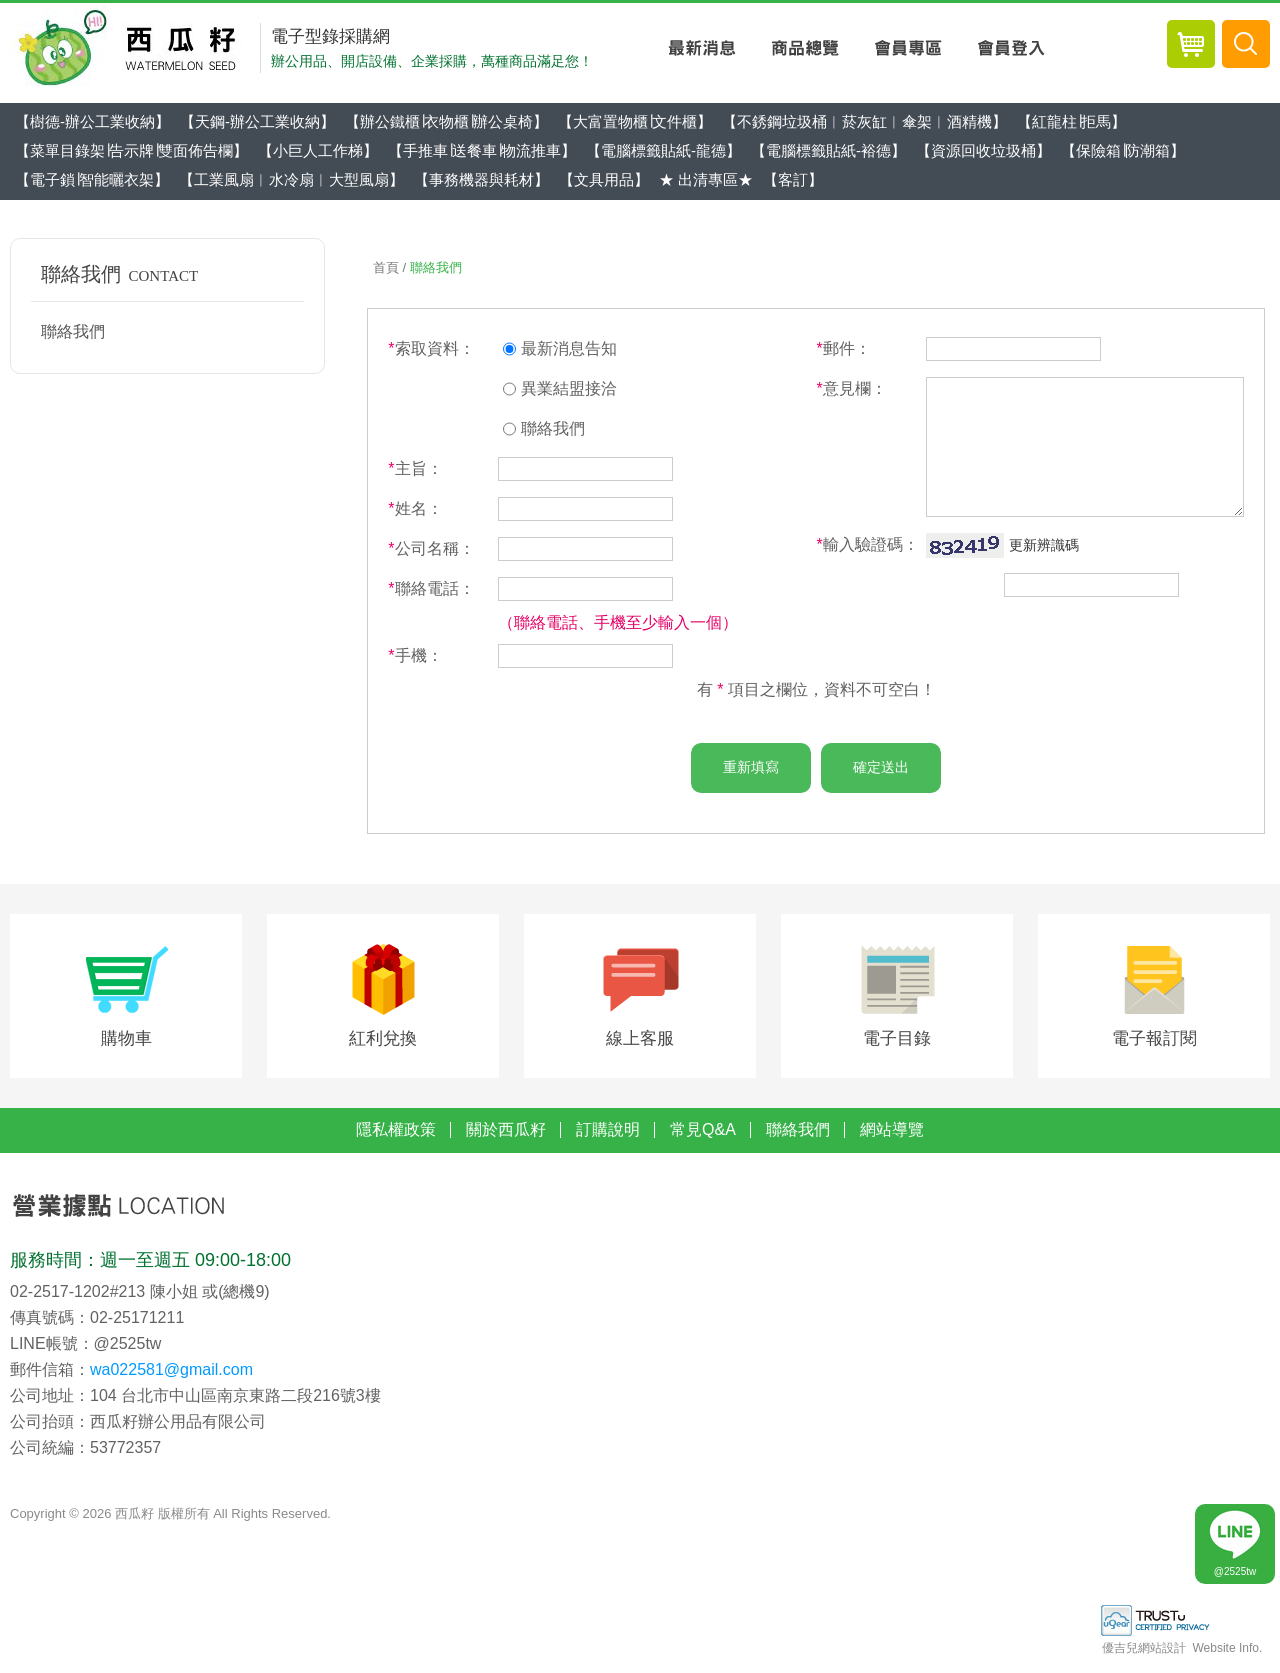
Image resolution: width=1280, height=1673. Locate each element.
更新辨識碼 (1044, 545)
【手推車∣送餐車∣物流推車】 (482, 150)
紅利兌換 (383, 1045)
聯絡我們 (73, 331)
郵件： (843, 348)
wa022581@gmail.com (171, 1378)
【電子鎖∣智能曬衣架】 (92, 179)
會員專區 (907, 48)
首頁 (386, 267)
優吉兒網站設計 (1144, 1658)
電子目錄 (897, 1045)
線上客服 (640, 1045)
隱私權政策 (396, 1139)
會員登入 (1010, 48)
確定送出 (881, 767)
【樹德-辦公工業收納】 (92, 121)
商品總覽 (804, 48)
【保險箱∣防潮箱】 (1123, 150)
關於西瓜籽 (506, 1139)
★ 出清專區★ (706, 179)
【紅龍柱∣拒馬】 (1071, 121)
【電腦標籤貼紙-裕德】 (828, 150)
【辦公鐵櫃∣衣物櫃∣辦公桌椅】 (446, 121)
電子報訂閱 (1154, 1045)
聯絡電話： (431, 588)
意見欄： (851, 388)
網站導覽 (892, 1139)
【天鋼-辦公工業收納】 (257, 121)
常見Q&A (703, 1139)
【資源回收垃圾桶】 (983, 150)
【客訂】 (793, 179)
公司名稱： (431, 548)
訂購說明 (608, 1139)
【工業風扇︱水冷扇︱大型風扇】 (291, 179)
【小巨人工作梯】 (318, 150)
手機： (415, 655)
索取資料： (431, 348)
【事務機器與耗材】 (481, 179)
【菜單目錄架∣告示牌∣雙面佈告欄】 (131, 150)
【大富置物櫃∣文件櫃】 (635, 121)
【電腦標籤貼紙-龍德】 (663, 150)
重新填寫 (751, 767)
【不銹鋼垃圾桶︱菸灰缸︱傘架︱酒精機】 (864, 121)
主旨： (415, 468)
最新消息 (701, 48)
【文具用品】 (604, 179)
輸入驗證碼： (867, 544)
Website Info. (1227, 1658)
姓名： (415, 508)
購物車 (126, 1045)
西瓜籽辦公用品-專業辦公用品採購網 (132, 48)
